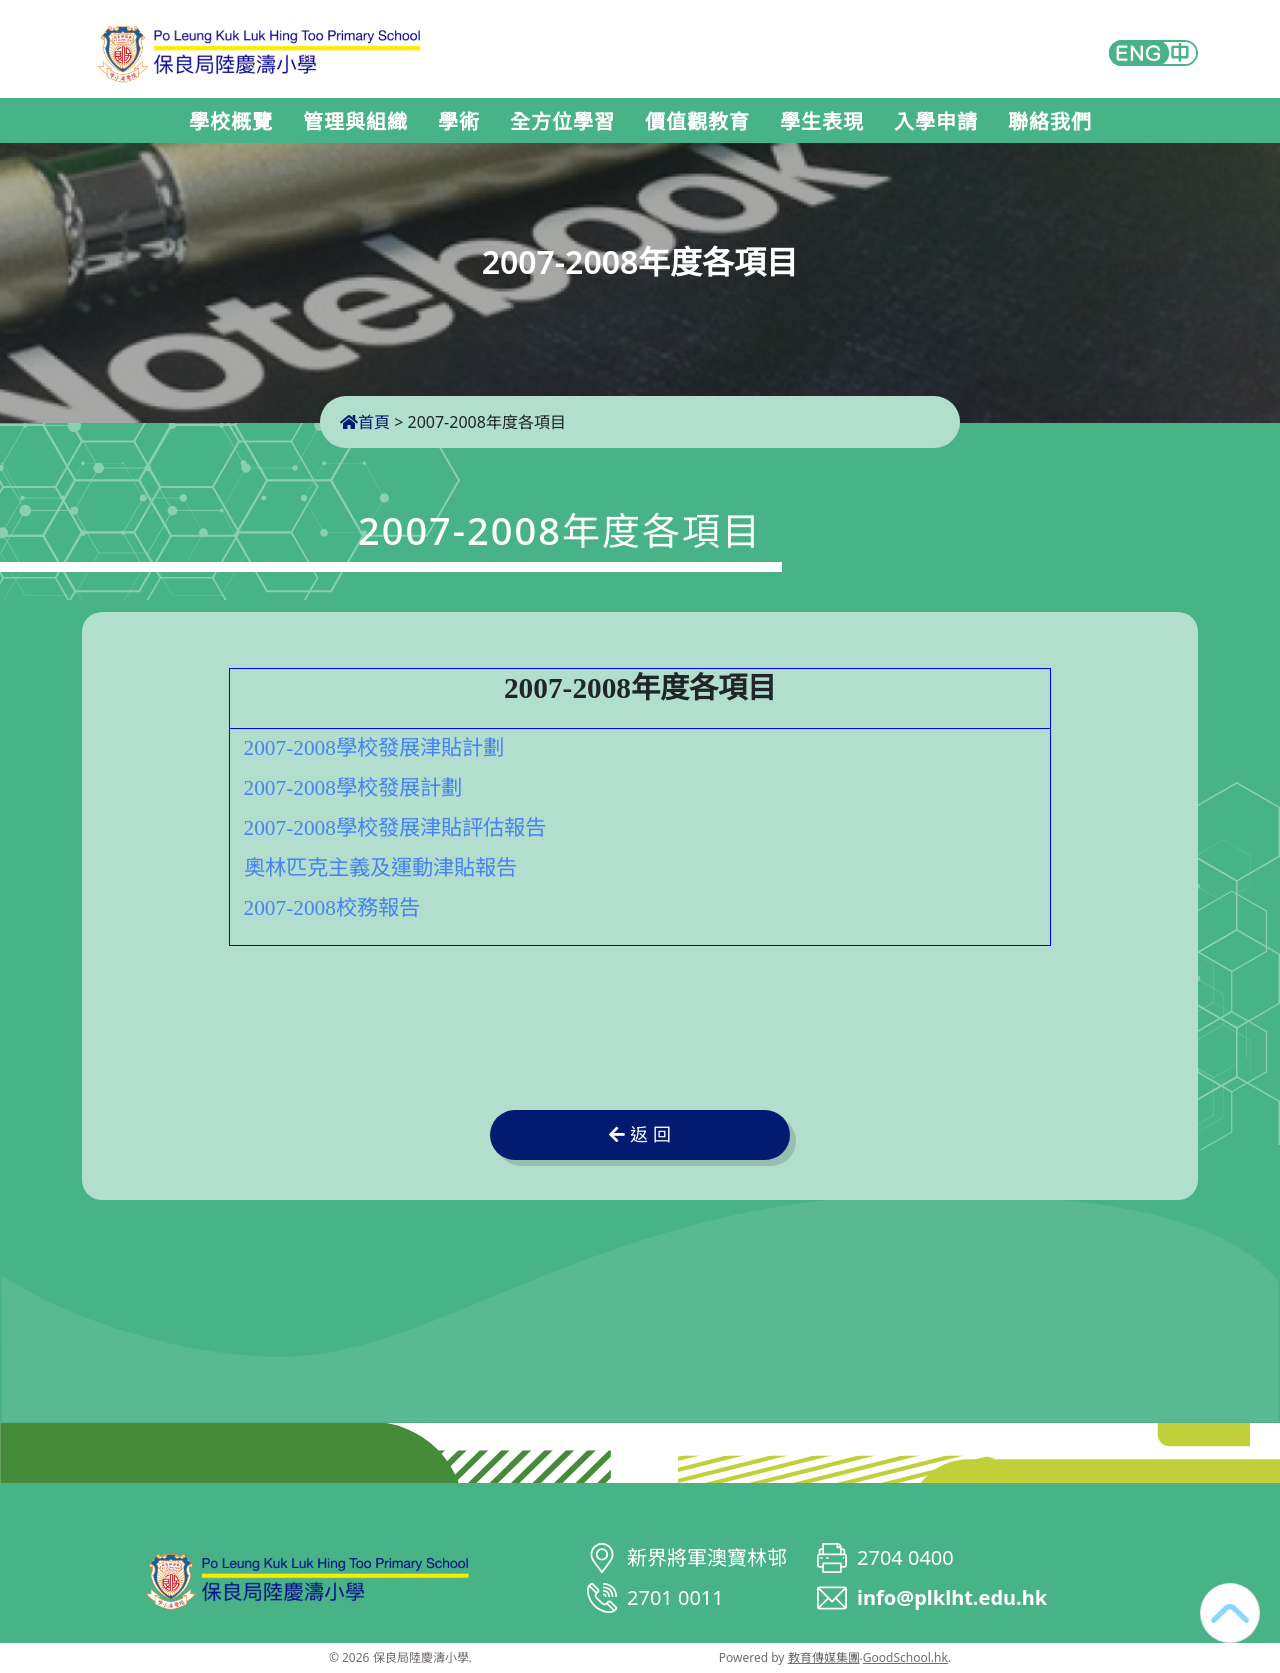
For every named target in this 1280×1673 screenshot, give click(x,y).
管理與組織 (355, 122)
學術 (459, 122)
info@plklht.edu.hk (952, 1597)
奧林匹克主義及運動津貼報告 (380, 868)
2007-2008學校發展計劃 (353, 788)
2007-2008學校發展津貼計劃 (374, 748)
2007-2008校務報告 (332, 908)
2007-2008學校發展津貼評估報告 (395, 828)
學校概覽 (231, 122)
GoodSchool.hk (905, 1657)
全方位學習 (562, 122)
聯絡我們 (1050, 122)
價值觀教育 (697, 122)
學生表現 (822, 122)
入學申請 (936, 122)
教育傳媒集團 (824, 1657)
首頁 (365, 422)
